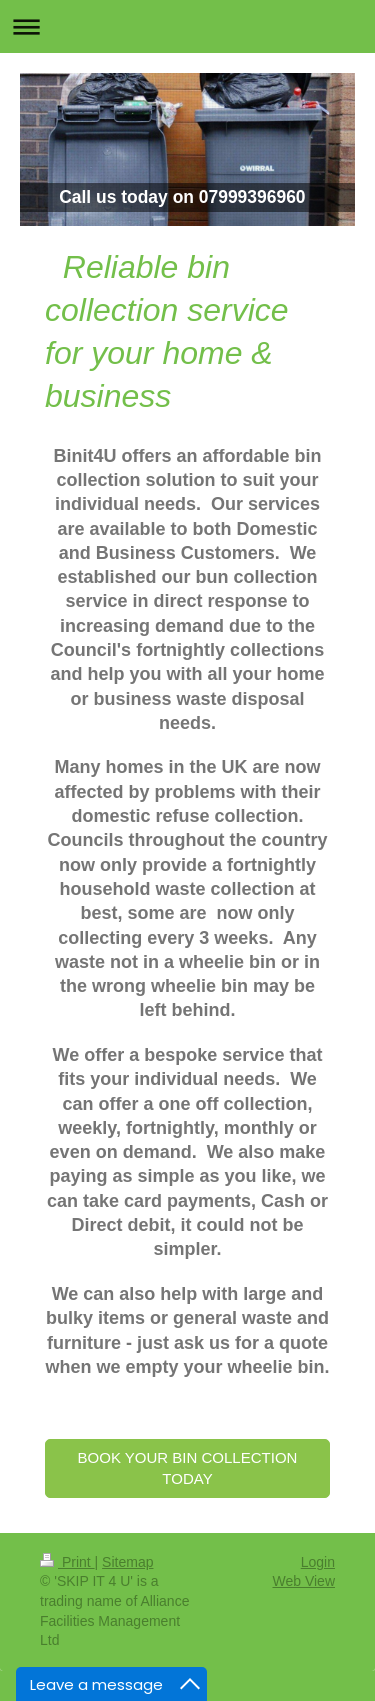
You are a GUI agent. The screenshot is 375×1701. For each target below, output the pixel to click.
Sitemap (127, 1562)
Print (67, 1562)
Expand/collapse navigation (187, 26)
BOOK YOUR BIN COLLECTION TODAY (188, 1467)
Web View (303, 1581)
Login (318, 1562)
